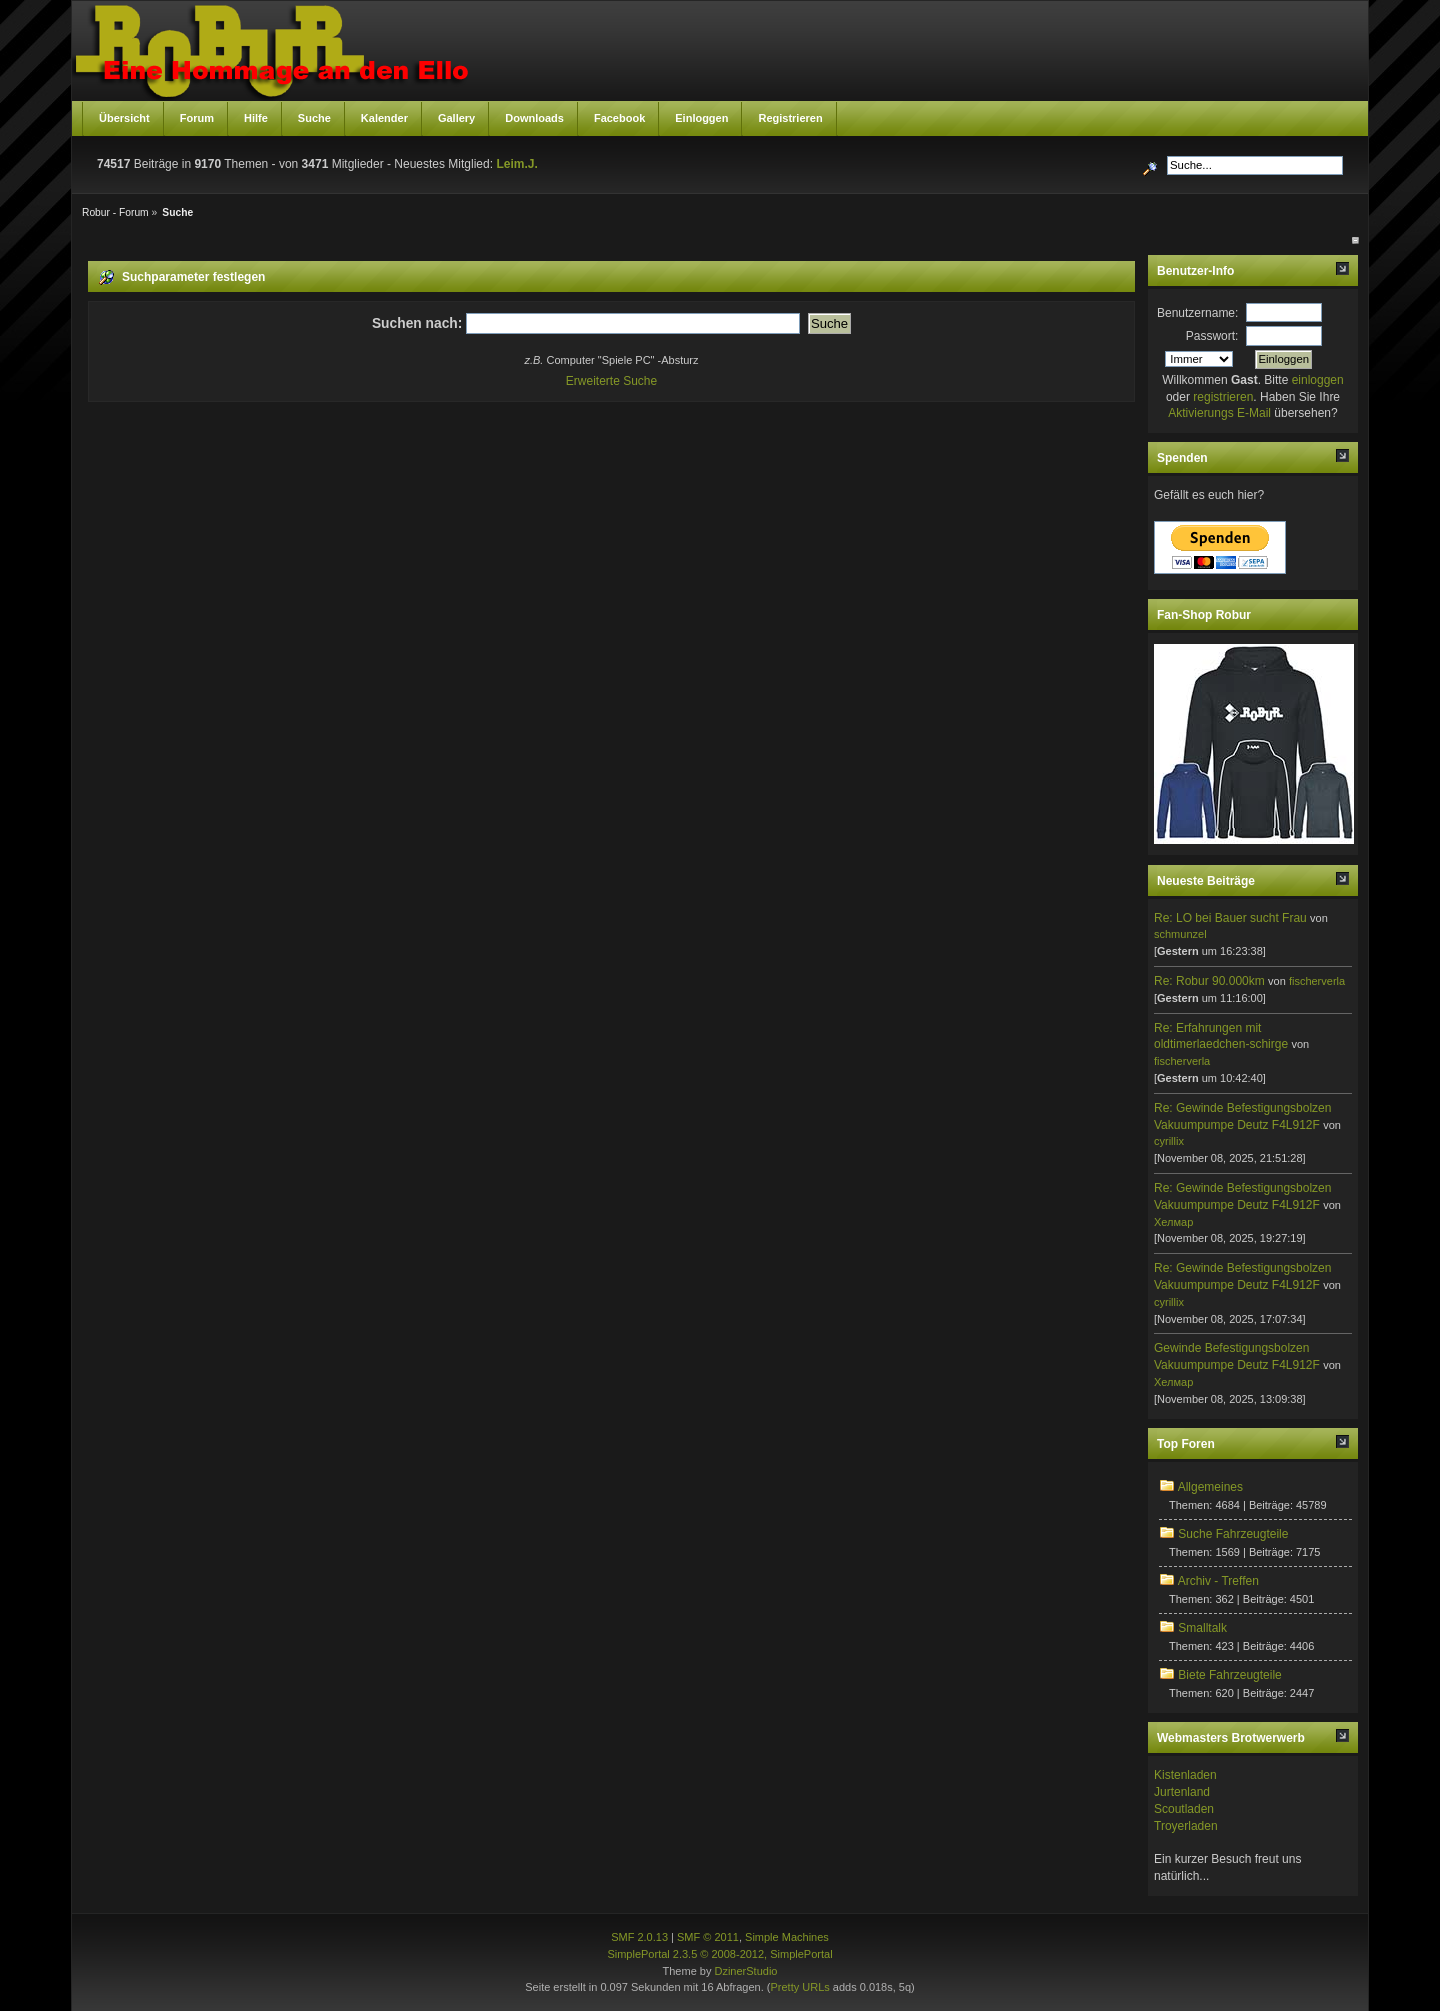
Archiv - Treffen (1218, 1581)
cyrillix (1169, 1141)
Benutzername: (1197, 313)
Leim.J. (516, 164)
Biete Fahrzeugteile (1229, 1675)
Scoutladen (1184, 1809)
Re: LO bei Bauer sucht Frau (1230, 918)
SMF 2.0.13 (639, 1937)
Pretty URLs (799, 1987)
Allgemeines (1210, 1487)
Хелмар (1173, 1222)
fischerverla (1317, 981)
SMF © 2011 (708, 1937)
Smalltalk (1202, 1628)
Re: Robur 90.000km (1209, 981)
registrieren (1223, 397)
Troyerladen (1186, 1826)
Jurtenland (1182, 1792)
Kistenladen (1185, 1775)
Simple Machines (787, 1937)
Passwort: (1212, 336)
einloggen (1318, 380)
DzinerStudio (745, 1971)
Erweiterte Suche (611, 381)
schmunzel (1180, 934)
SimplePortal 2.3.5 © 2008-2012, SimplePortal (719, 1954)
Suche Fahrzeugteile (1233, 1534)
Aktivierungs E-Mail (1219, 413)
